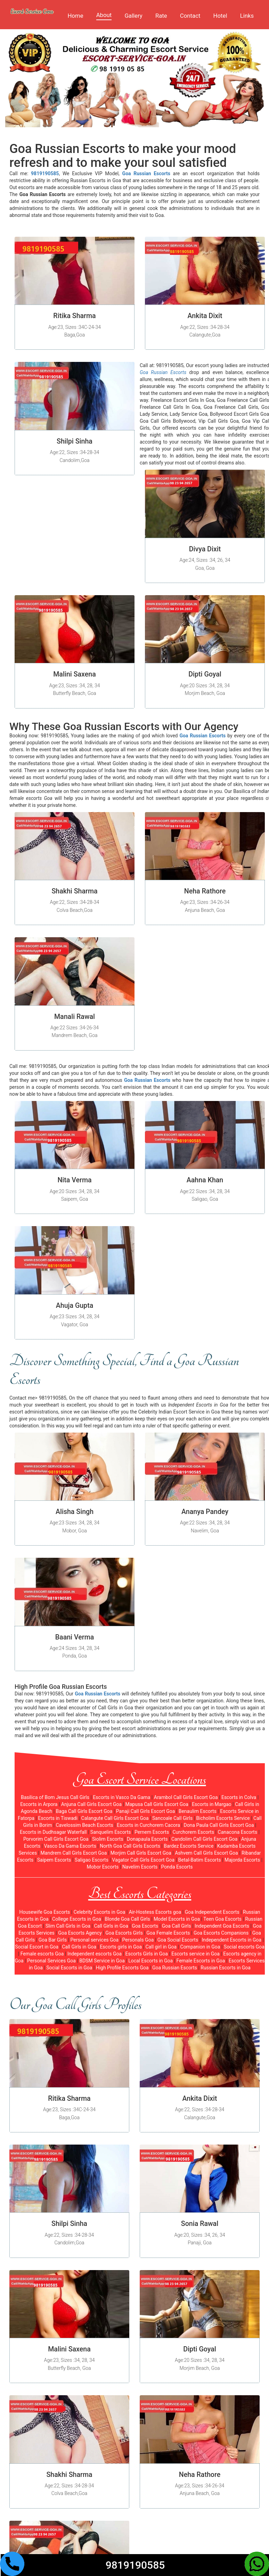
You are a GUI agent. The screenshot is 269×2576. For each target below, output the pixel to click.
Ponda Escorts (177, 1867)
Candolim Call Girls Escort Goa (204, 1839)
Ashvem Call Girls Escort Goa (206, 1853)
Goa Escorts (145, 1926)
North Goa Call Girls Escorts (130, 1846)
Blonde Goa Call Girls (127, 1919)
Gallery (133, 15)
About (104, 14)
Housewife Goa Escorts (44, 1912)
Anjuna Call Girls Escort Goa (91, 1804)
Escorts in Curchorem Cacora (148, 1825)
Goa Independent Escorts (212, 1912)
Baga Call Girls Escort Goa (84, 1811)
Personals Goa (138, 1940)
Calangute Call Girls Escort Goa (115, 1818)
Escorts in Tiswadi (58, 1818)
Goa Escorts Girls (124, 1933)
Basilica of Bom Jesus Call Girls (55, 1797)
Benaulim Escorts (198, 1811)
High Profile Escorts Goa (122, 1967)
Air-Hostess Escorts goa (155, 1912)
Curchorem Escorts (193, 1832)
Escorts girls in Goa (121, 1947)
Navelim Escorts (140, 1867)
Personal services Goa (95, 1940)
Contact (190, 15)
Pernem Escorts (151, 1832)
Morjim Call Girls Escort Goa (141, 1853)
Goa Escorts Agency (80, 1933)
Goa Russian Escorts (174, 1967)
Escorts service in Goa (195, 1954)
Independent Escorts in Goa (232, 1940)
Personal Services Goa (51, 1960)
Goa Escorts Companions (221, 1933)
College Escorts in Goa (76, 1919)
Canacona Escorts (238, 1832)
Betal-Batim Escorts (199, 1860)
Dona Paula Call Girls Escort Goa (219, 1825)
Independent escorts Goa (94, 1954)
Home (75, 15)
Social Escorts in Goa (69, 1967)
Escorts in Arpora (38, 1804)
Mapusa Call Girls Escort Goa (156, 1804)
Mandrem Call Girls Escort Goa (74, 1853)
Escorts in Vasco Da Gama (121, 1797)
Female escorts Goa (42, 1954)
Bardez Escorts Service (188, 1846)
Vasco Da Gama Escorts (70, 1846)
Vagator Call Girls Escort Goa (143, 1860)
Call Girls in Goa (111, 1926)
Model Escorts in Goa (177, 1919)
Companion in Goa (200, 1947)
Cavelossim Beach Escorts (84, 1825)
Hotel (220, 15)
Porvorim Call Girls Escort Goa (56, 1839)
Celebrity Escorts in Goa (99, 1912)
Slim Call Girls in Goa (68, 1926)
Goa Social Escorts (177, 1940)
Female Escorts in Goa (201, 1960)
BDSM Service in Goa (102, 1960)
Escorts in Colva (238, 1797)
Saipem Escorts (54, 1860)
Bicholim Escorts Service (223, 1818)
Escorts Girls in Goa (146, 1954)
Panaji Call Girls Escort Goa (145, 1811)
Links (247, 15)
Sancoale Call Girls (172, 1818)
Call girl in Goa (161, 1947)
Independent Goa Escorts (222, 1926)
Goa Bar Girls (53, 1940)
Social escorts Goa (244, 1947)
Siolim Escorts (107, 1839)
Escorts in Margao (211, 1804)
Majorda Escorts (242, 1860)
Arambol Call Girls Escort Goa (186, 1797)
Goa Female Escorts (168, 1933)
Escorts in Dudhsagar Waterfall (53, 1832)
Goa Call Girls (176, 1926)
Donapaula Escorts (147, 1839)
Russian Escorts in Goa (226, 1967)
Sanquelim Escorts (110, 1832)
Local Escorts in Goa (150, 1960)
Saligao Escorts (91, 1860)
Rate (161, 15)
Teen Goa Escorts (222, 1919)
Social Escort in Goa (36, 1947)
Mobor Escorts (103, 1867)
